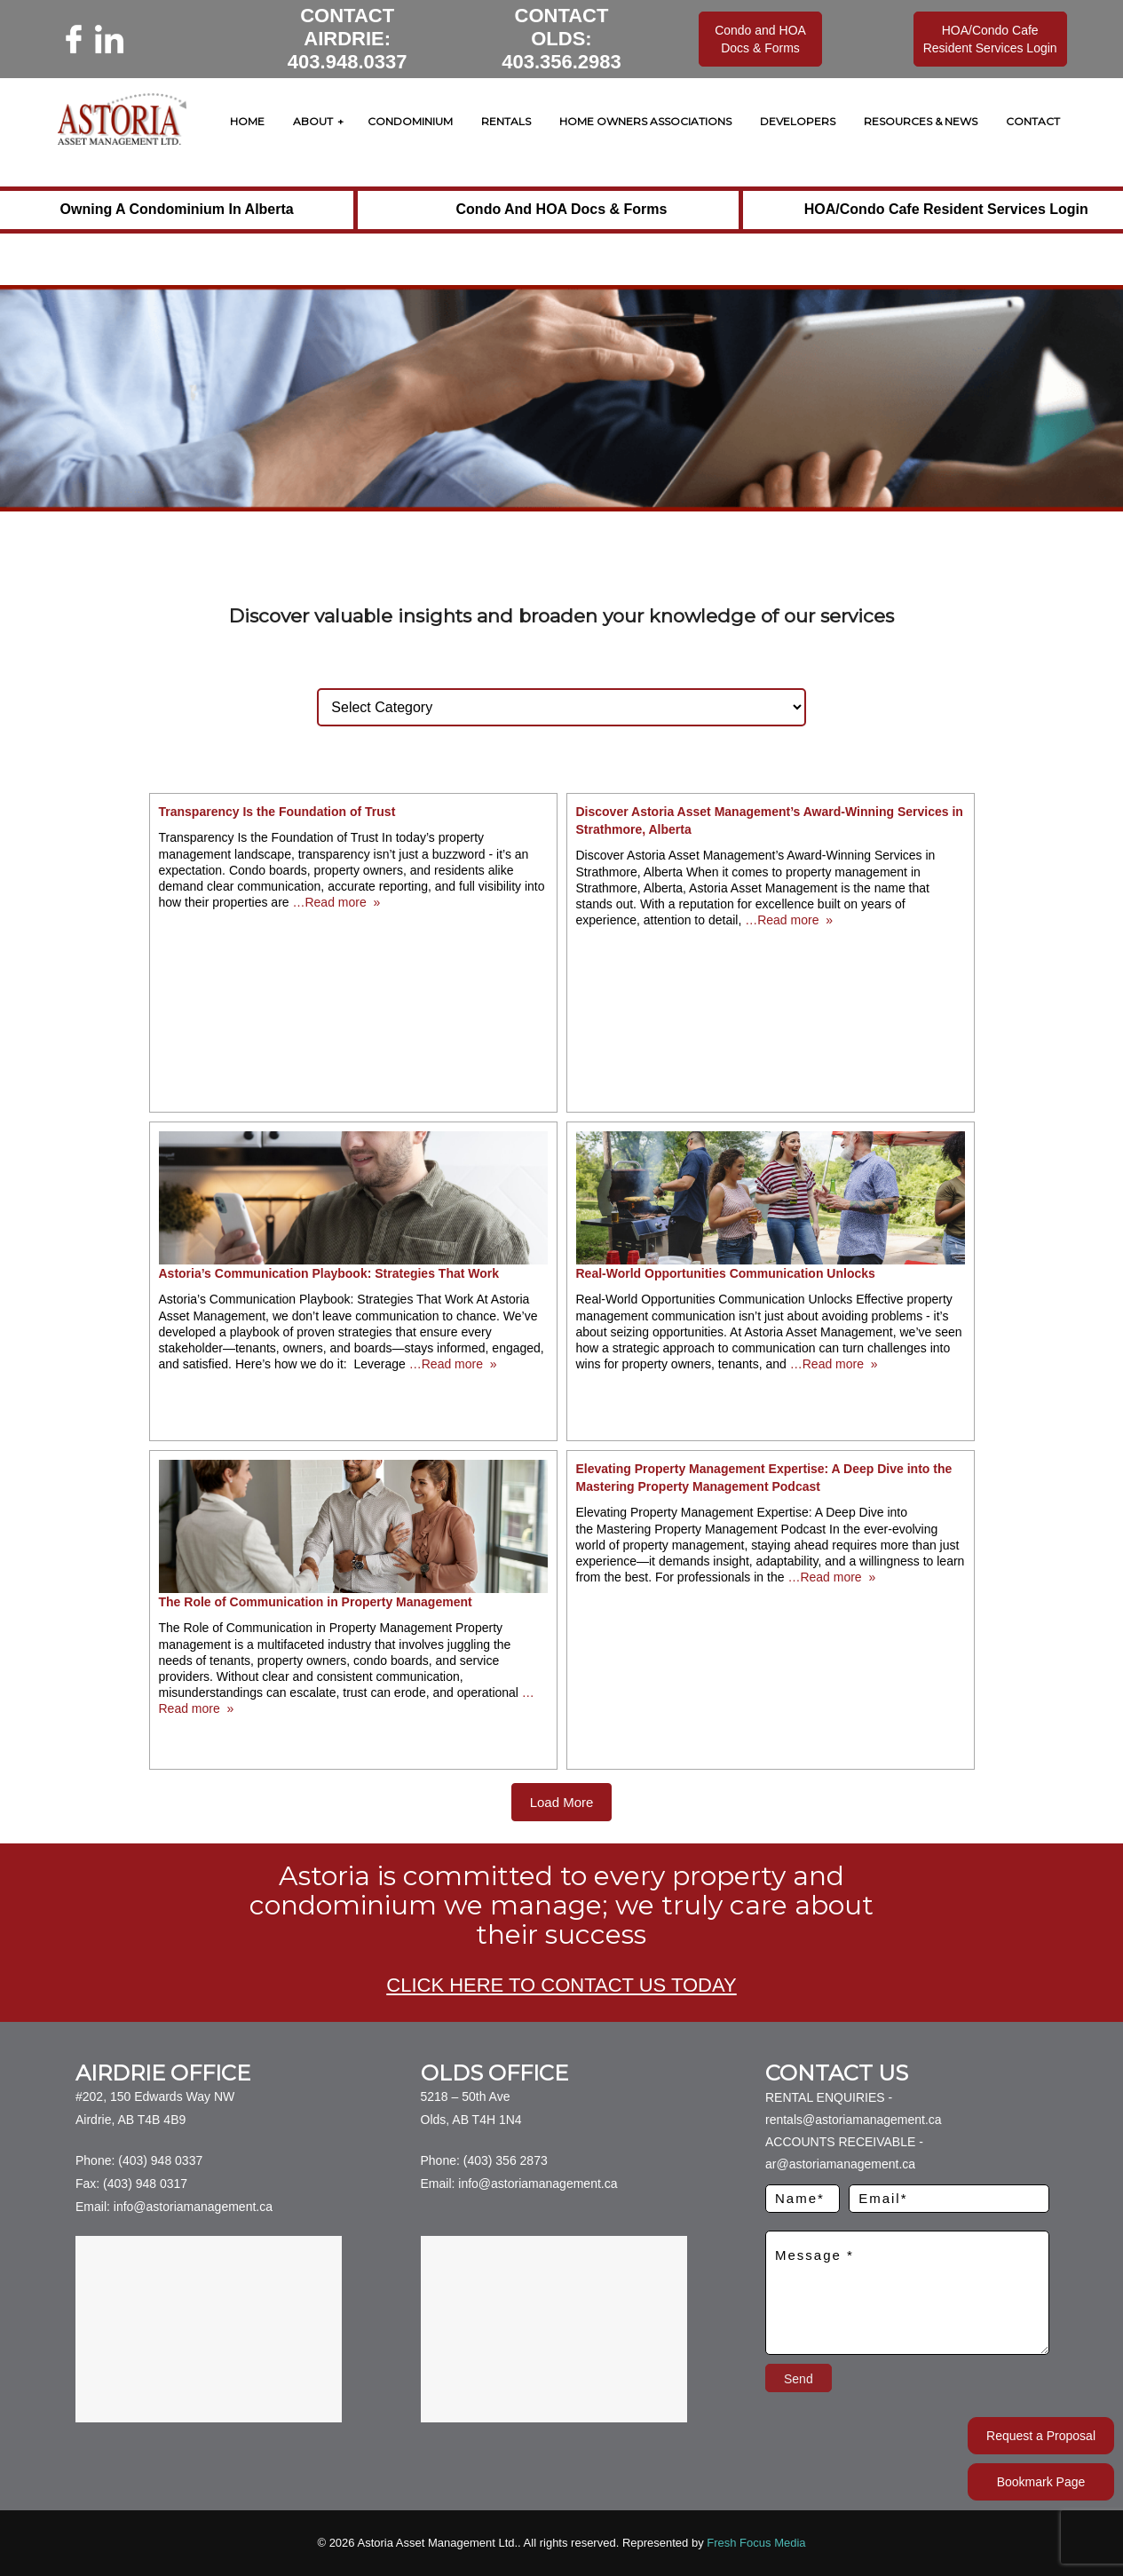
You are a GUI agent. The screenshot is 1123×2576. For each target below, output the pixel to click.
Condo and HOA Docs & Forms (562, 209)
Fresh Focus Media (756, 2542)
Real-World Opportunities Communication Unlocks (725, 1273)
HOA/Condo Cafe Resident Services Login (946, 209)
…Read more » (335, 902)
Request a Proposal (1040, 2436)
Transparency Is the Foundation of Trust (277, 812)
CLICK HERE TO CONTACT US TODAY (561, 1985)
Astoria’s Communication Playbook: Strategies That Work (329, 1273)
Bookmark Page (1041, 2482)
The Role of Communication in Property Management (315, 1602)
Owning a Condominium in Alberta (177, 209)
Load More (562, 1802)
